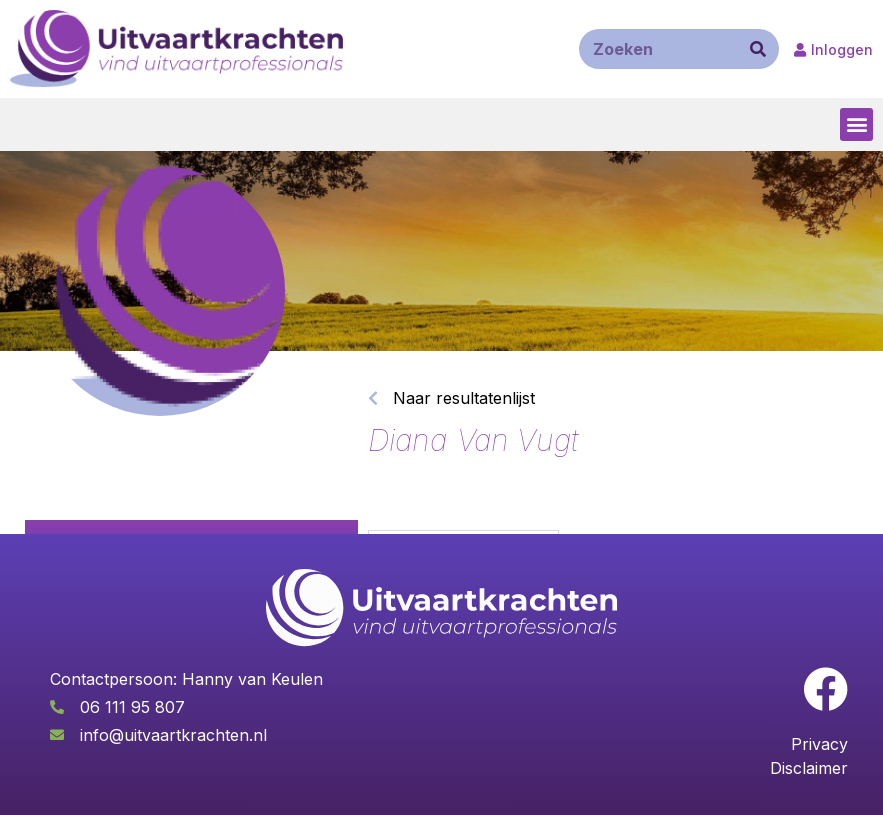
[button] (856, 124)
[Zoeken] (758, 49)
